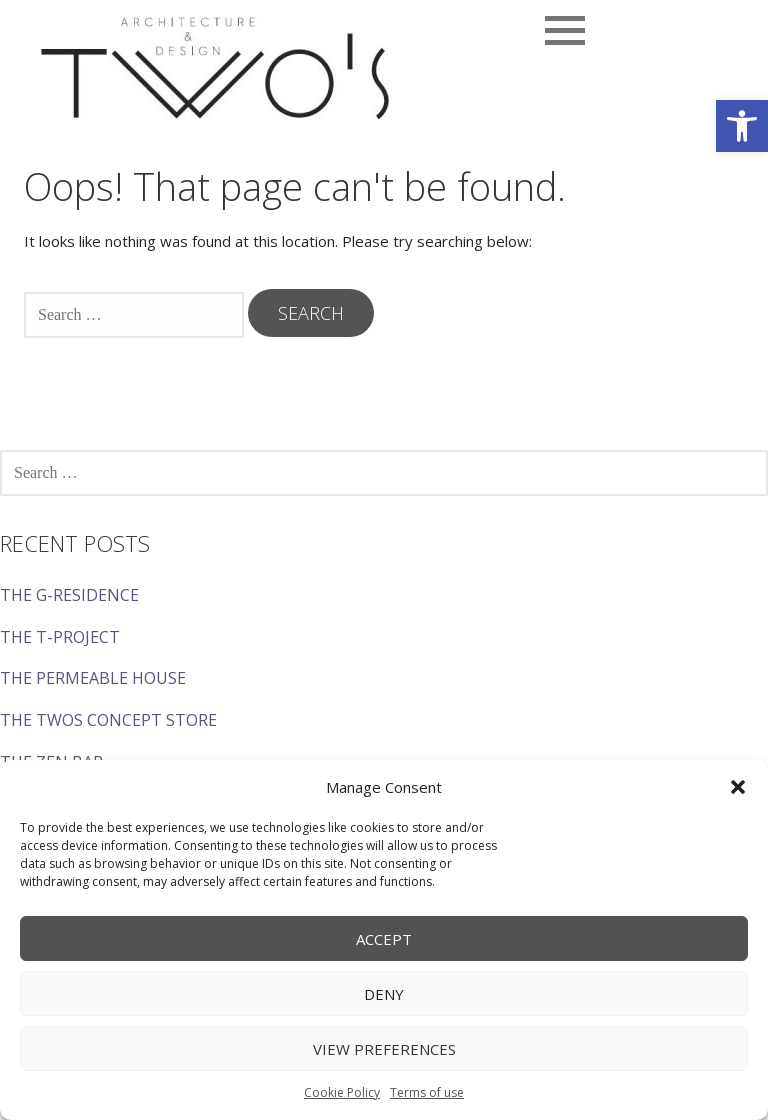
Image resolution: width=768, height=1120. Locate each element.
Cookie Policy (342, 1092)
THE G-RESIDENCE (69, 595)
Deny (384, 994)
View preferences (384, 1049)
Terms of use (427, 1092)
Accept (384, 939)
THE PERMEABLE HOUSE (93, 678)
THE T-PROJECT (60, 637)
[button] (742, 126)
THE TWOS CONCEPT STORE (108, 720)
